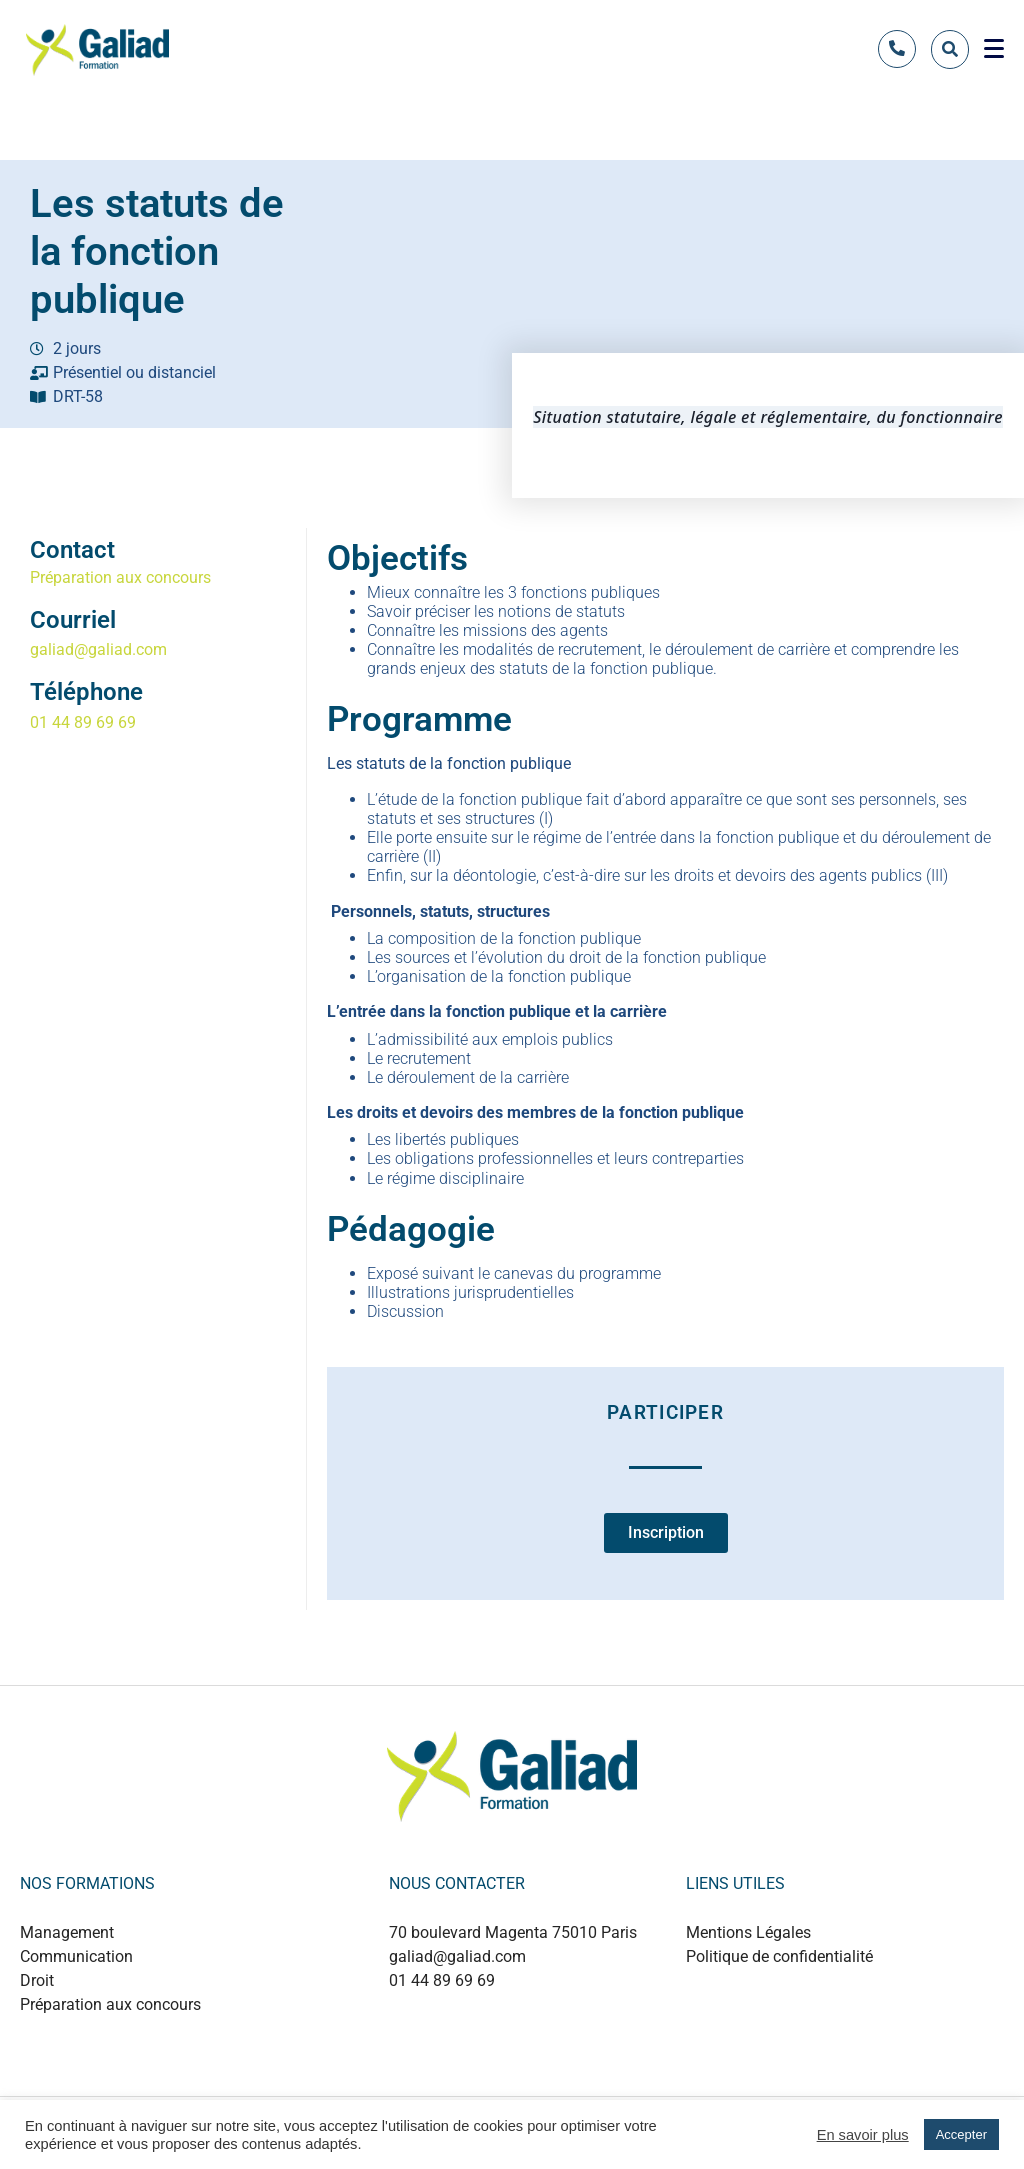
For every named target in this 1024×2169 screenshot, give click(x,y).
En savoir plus (863, 2135)
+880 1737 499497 (501, 2044)
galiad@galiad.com (98, 649)
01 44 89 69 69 (83, 722)
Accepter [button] (961, 2134)
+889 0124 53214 (497, 2023)
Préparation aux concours (120, 577)
